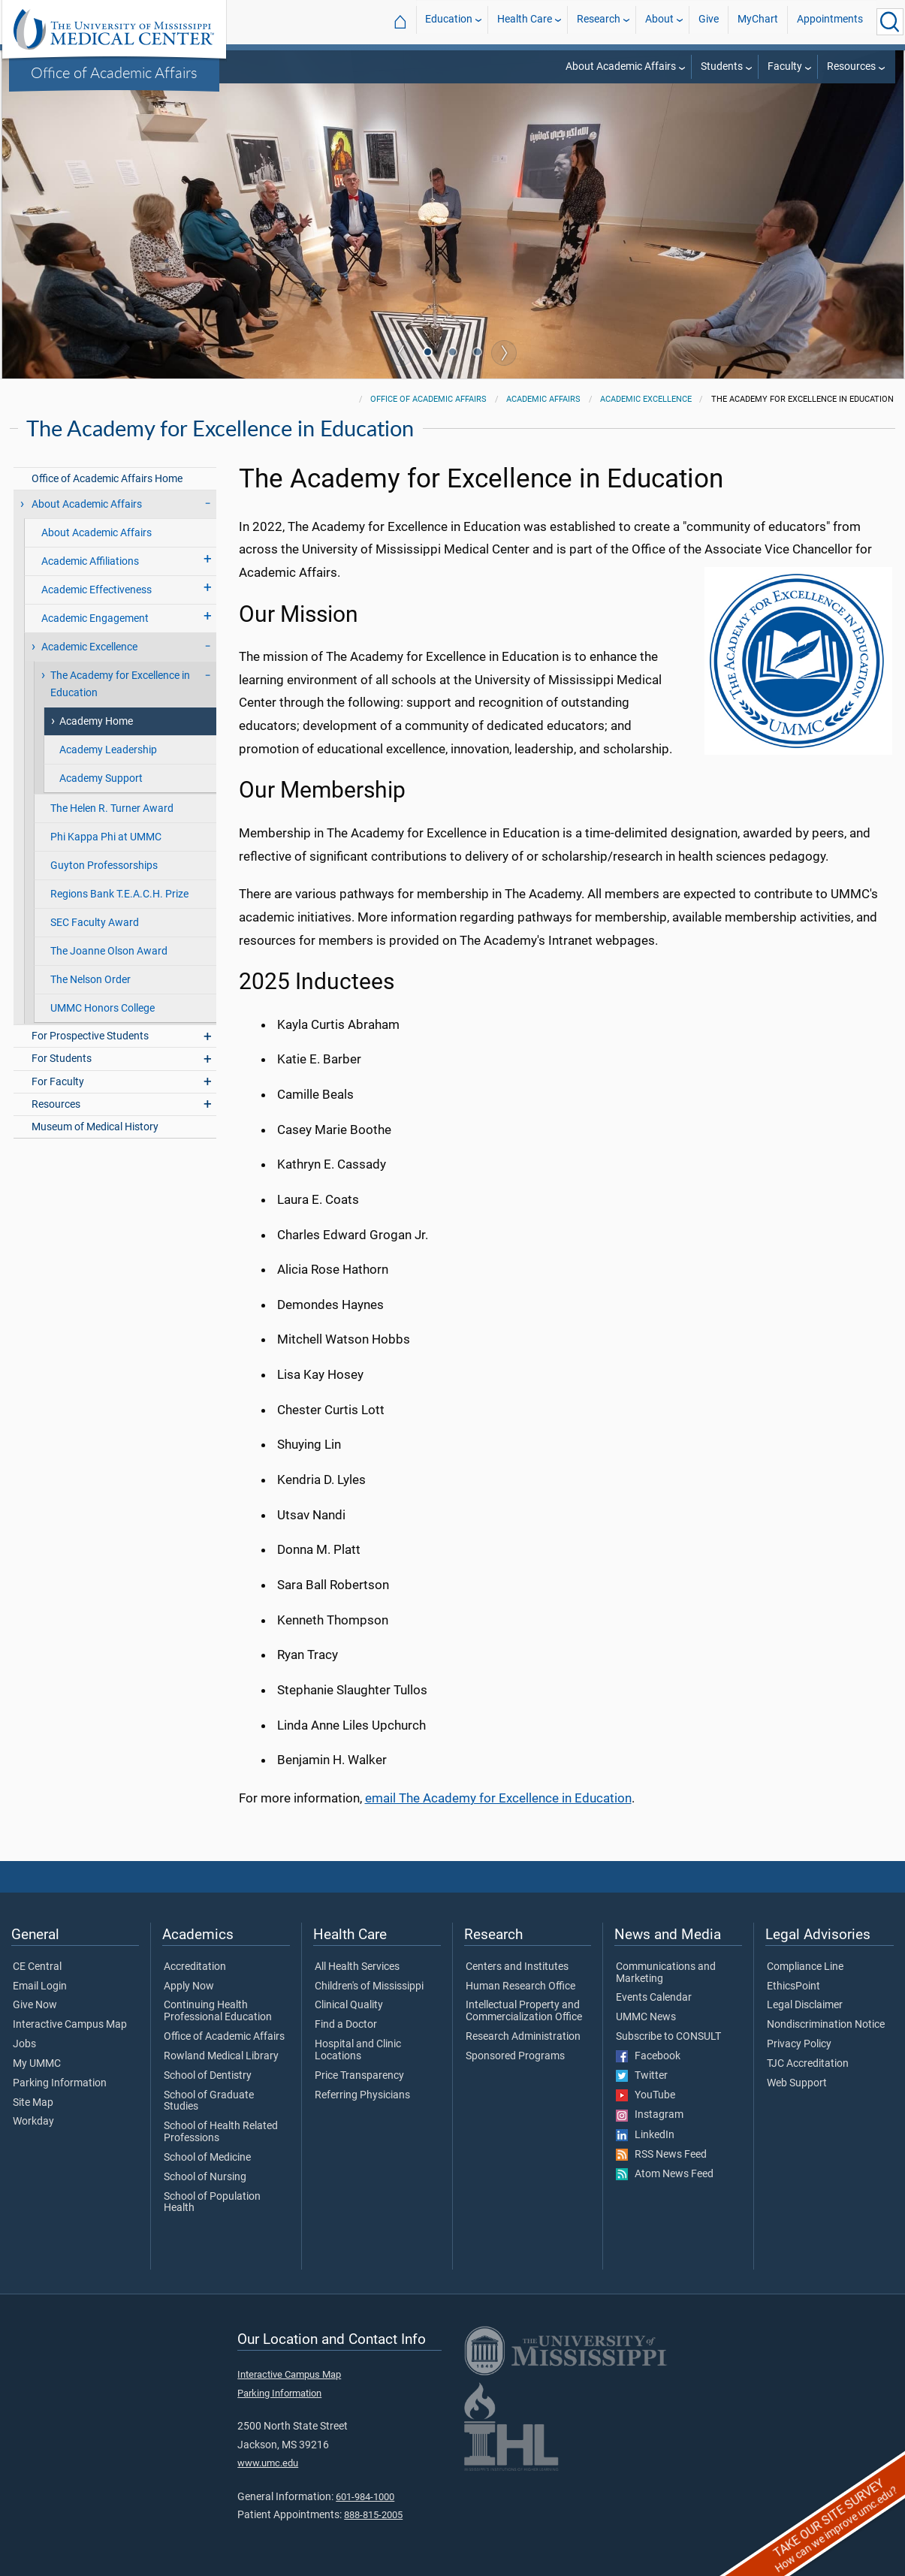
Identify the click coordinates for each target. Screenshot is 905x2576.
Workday (33, 2122)
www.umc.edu (267, 2463)
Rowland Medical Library (221, 2056)
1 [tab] (429, 353)
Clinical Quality (349, 2005)
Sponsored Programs (515, 2056)
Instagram (649, 2115)
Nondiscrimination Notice (826, 2025)
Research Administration (523, 2037)
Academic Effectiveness (96, 590)
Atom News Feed (664, 2174)
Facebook (648, 2056)
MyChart (758, 21)
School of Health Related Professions (221, 2132)
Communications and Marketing (666, 1973)
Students (722, 66)
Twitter (642, 2076)
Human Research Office (520, 1986)
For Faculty (58, 1081)
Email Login (40, 1986)
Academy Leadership (108, 750)
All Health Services (357, 1967)
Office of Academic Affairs (114, 72)
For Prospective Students (90, 1036)
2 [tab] (454, 353)
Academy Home (96, 721)
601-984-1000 (365, 2496)
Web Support (797, 2083)
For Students (62, 1058)
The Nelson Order (90, 979)
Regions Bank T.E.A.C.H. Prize (119, 894)
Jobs (24, 2044)
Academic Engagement (95, 618)
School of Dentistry (208, 2076)
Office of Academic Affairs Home (107, 478)
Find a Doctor (346, 2025)
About (659, 21)
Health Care (524, 21)
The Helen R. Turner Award (111, 808)
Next (504, 353)
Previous (401, 353)
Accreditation (195, 1967)
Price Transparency (359, 2076)
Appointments (830, 21)
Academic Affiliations (90, 561)
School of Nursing (205, 2177)
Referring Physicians (362, 2095)
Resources (851, 66)
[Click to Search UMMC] (889, 21)
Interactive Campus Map (70, 2025)
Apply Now (189, 1986)
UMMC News (646, 2017)
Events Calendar (654, 1998)
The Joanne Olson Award (108, 951)
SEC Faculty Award (94, 922)
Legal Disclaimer (805, 2005)
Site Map (33, 2103)
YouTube (645, 2095)
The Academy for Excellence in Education (120, 684)
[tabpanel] (452, 213)
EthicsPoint (793, 1986)
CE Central (37, 1967)
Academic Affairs (543, 399)
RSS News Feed (661, 2155)
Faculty (785, 66)
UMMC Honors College (102, 1008)
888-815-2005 (373, 2514)
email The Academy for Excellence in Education (498, 1797)
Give (708, 21)
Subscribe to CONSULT (668, 2037)
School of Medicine (207, 2158)
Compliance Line (805, 1967)
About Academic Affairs (621, 66)
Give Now (35, 2005)
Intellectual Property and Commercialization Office (524, 2011)
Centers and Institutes (517, 1967)
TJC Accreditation (808, 2064)
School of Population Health (212, 2203)
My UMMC (37, 2064)
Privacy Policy (799, 2044)
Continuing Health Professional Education (218, 2011)
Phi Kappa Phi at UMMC (105, 837)
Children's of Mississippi (369, 1986)
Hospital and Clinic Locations (358, 2050)
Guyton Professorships (104, 865)
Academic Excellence (646, 399)
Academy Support (101, 778)
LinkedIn (645, 2135)
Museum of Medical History (95, 1127)
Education (448, 21)
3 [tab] (479, 353)
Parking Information (60, 2083)
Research (598, 21)
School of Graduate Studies (209, 2101)
